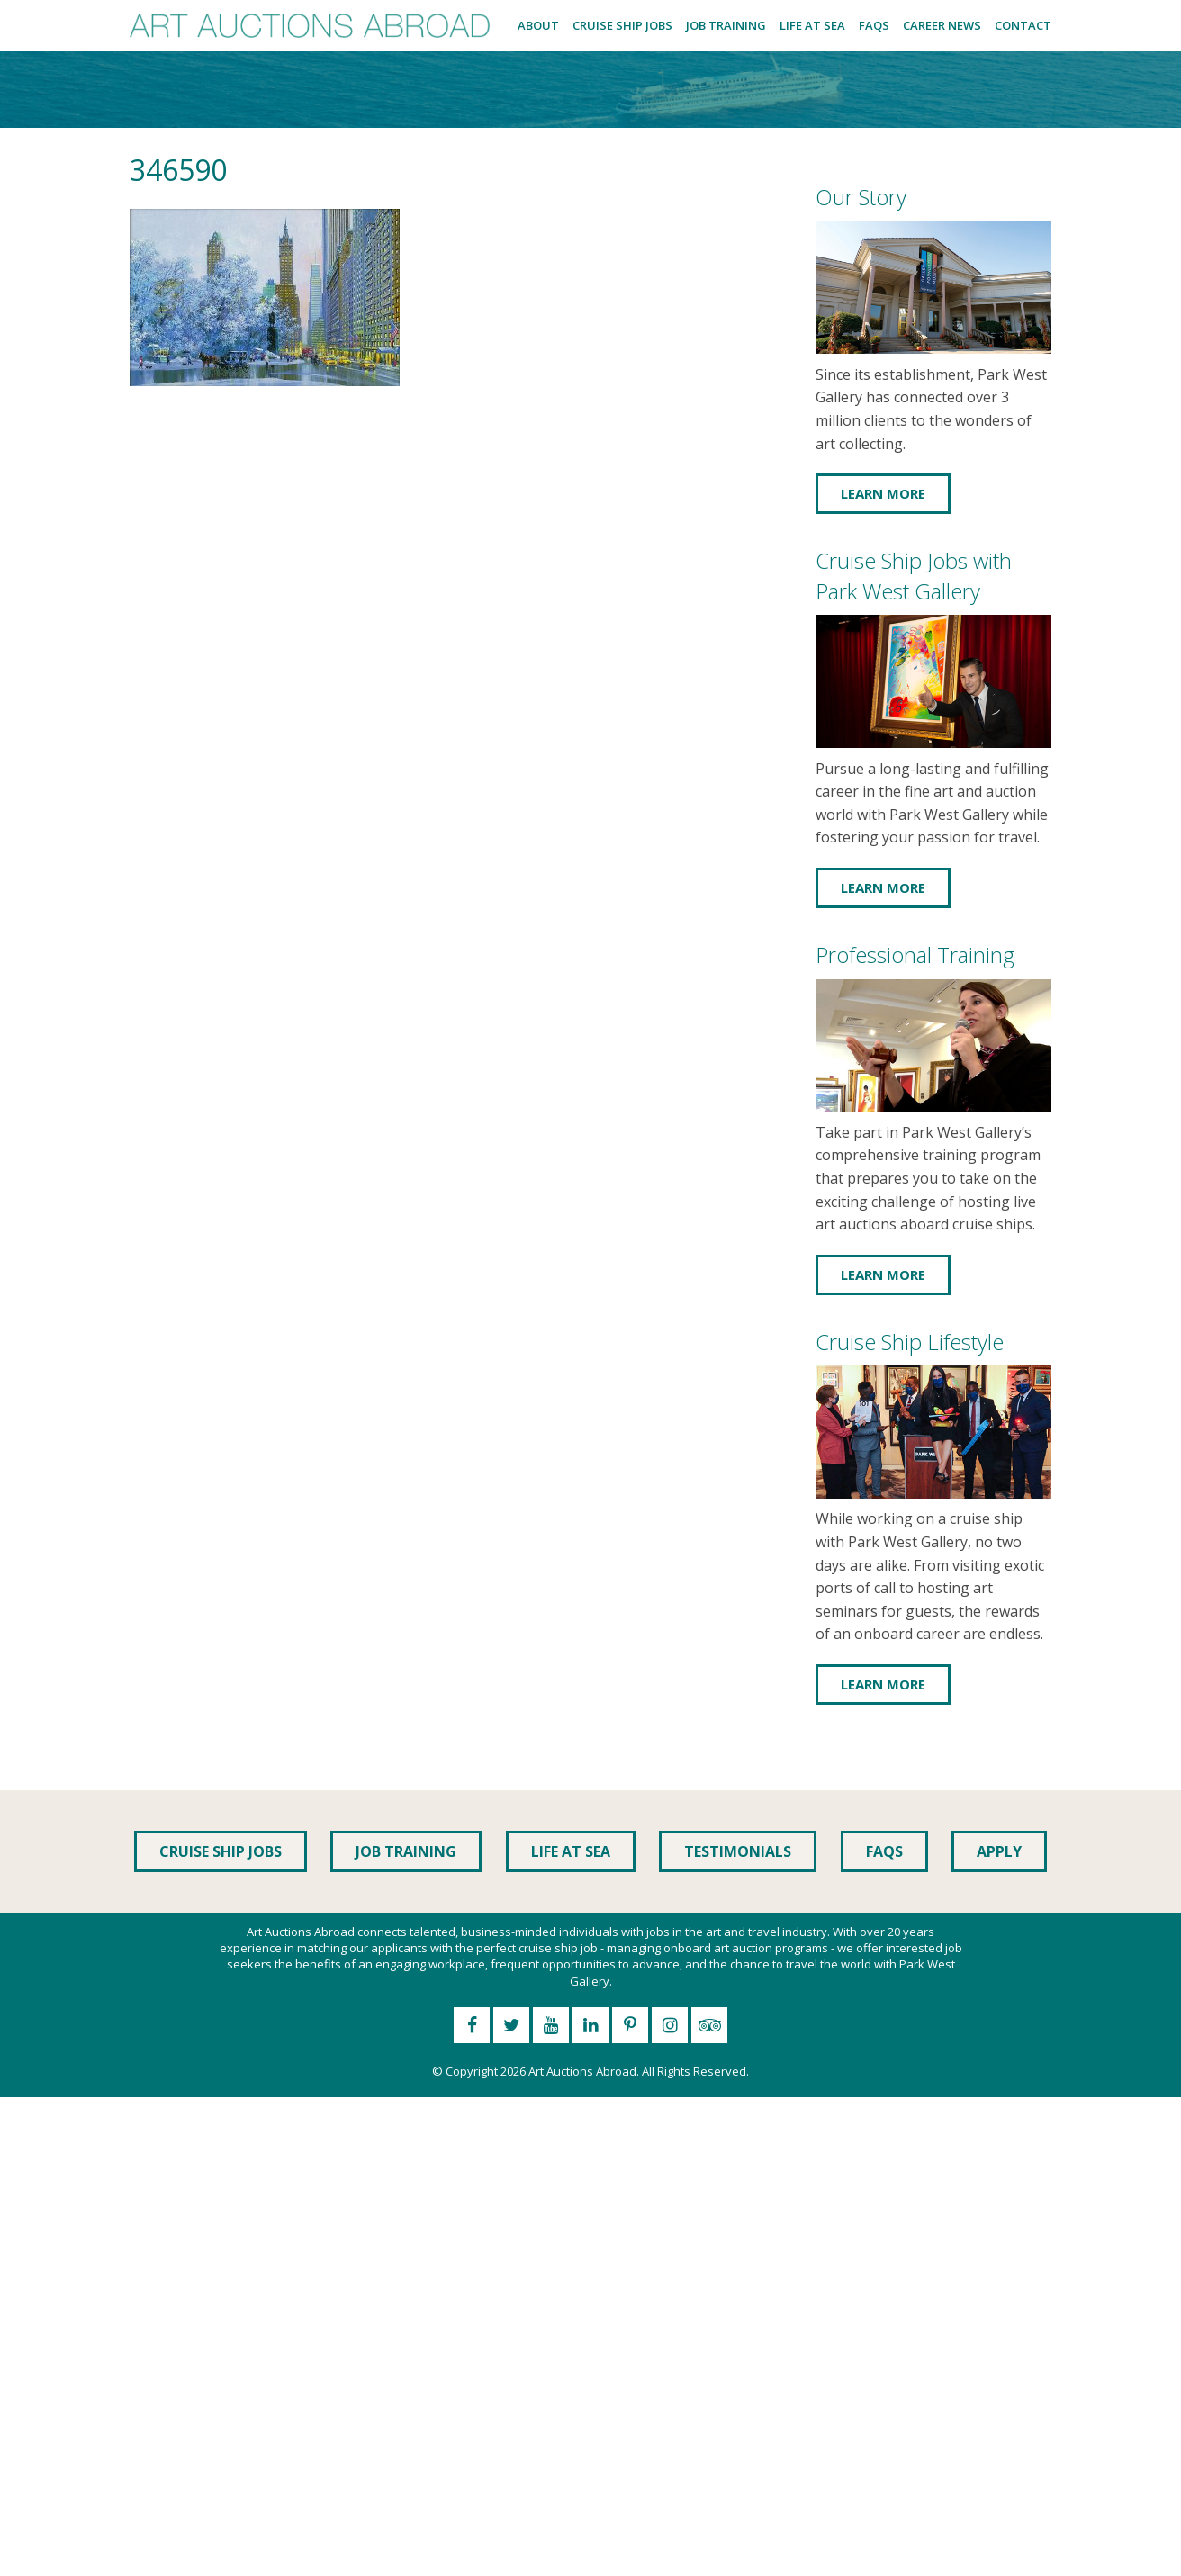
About (538, 25)
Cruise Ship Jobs (622, 25)
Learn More (883, 493)
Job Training (726, 25)
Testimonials (737, 1851)
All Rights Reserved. (695, 2071)
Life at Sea (812, 25)
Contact (1023, 25)
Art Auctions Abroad (582, 2071)
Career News (942, 25)
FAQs (874, 25)
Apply (999, 1851)
